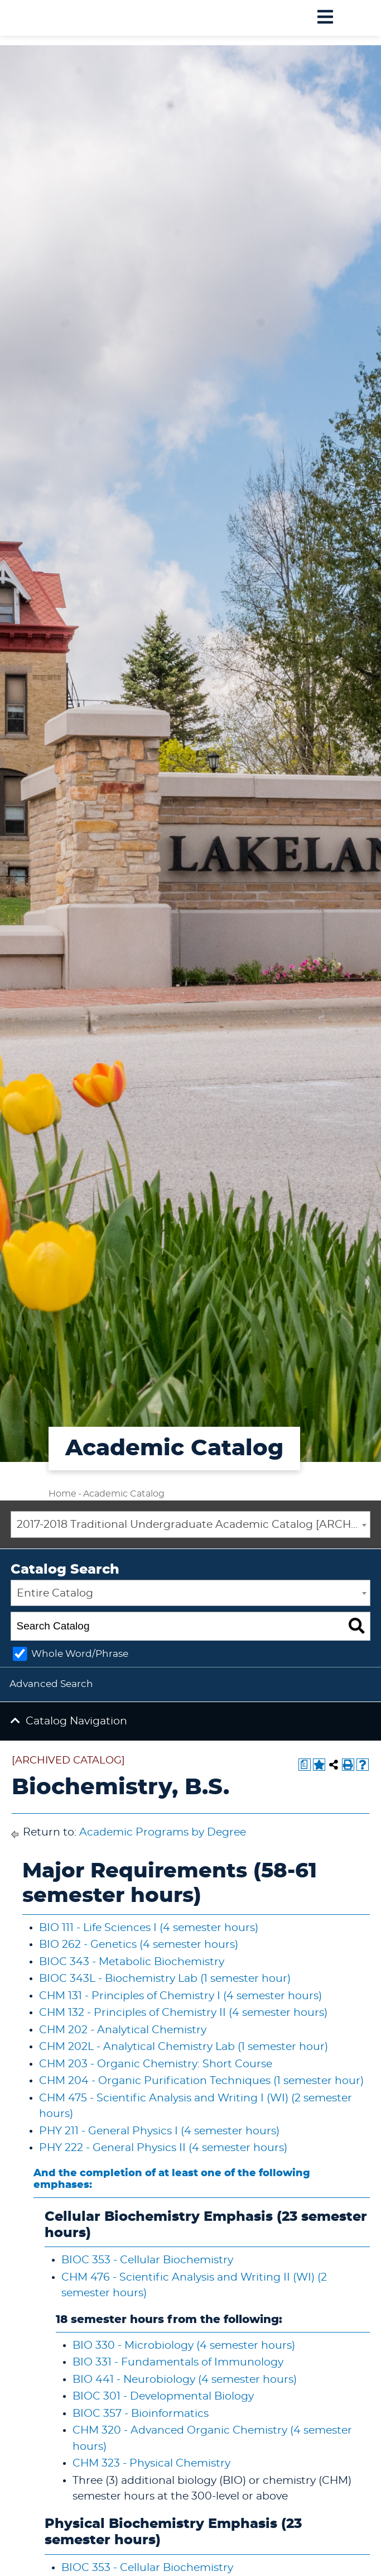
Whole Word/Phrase (79, 1654)
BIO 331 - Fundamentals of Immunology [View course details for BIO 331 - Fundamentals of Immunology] (178, 2362)
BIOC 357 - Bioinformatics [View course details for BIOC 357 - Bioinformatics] (141, 2413)
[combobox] (190, 1524)
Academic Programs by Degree (162, 1832)
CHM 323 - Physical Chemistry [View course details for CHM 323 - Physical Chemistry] (151, 2463)
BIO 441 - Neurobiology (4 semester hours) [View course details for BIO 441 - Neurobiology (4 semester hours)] (185, 2379)
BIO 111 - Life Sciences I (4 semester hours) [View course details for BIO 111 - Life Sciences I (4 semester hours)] (148, 1928)
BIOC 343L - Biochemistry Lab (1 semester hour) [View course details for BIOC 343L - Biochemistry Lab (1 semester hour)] (165, 1978)
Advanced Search (51, 1684)
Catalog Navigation (76, 1721)
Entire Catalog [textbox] (55, 1593)
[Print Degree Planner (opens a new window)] (304, 1764)
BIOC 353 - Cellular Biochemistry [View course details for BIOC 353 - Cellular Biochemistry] (147, 2260)
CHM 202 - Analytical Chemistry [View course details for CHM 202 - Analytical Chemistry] (122, 2030)
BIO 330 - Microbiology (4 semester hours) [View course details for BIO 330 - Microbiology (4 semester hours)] (184, 2345)
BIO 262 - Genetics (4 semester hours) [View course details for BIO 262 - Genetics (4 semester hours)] (138, 1944)
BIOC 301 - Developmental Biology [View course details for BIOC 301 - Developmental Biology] (163, 2396)
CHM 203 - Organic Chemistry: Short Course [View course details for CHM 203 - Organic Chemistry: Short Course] (155, 2064)
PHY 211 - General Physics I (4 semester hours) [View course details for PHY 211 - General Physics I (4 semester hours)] (159, 2131)
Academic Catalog (124, 1493)
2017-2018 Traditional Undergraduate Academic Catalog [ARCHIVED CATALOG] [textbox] (193, 1524)
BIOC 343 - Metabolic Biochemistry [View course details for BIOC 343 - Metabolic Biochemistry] (131, 1962)
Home (62, 1493)
